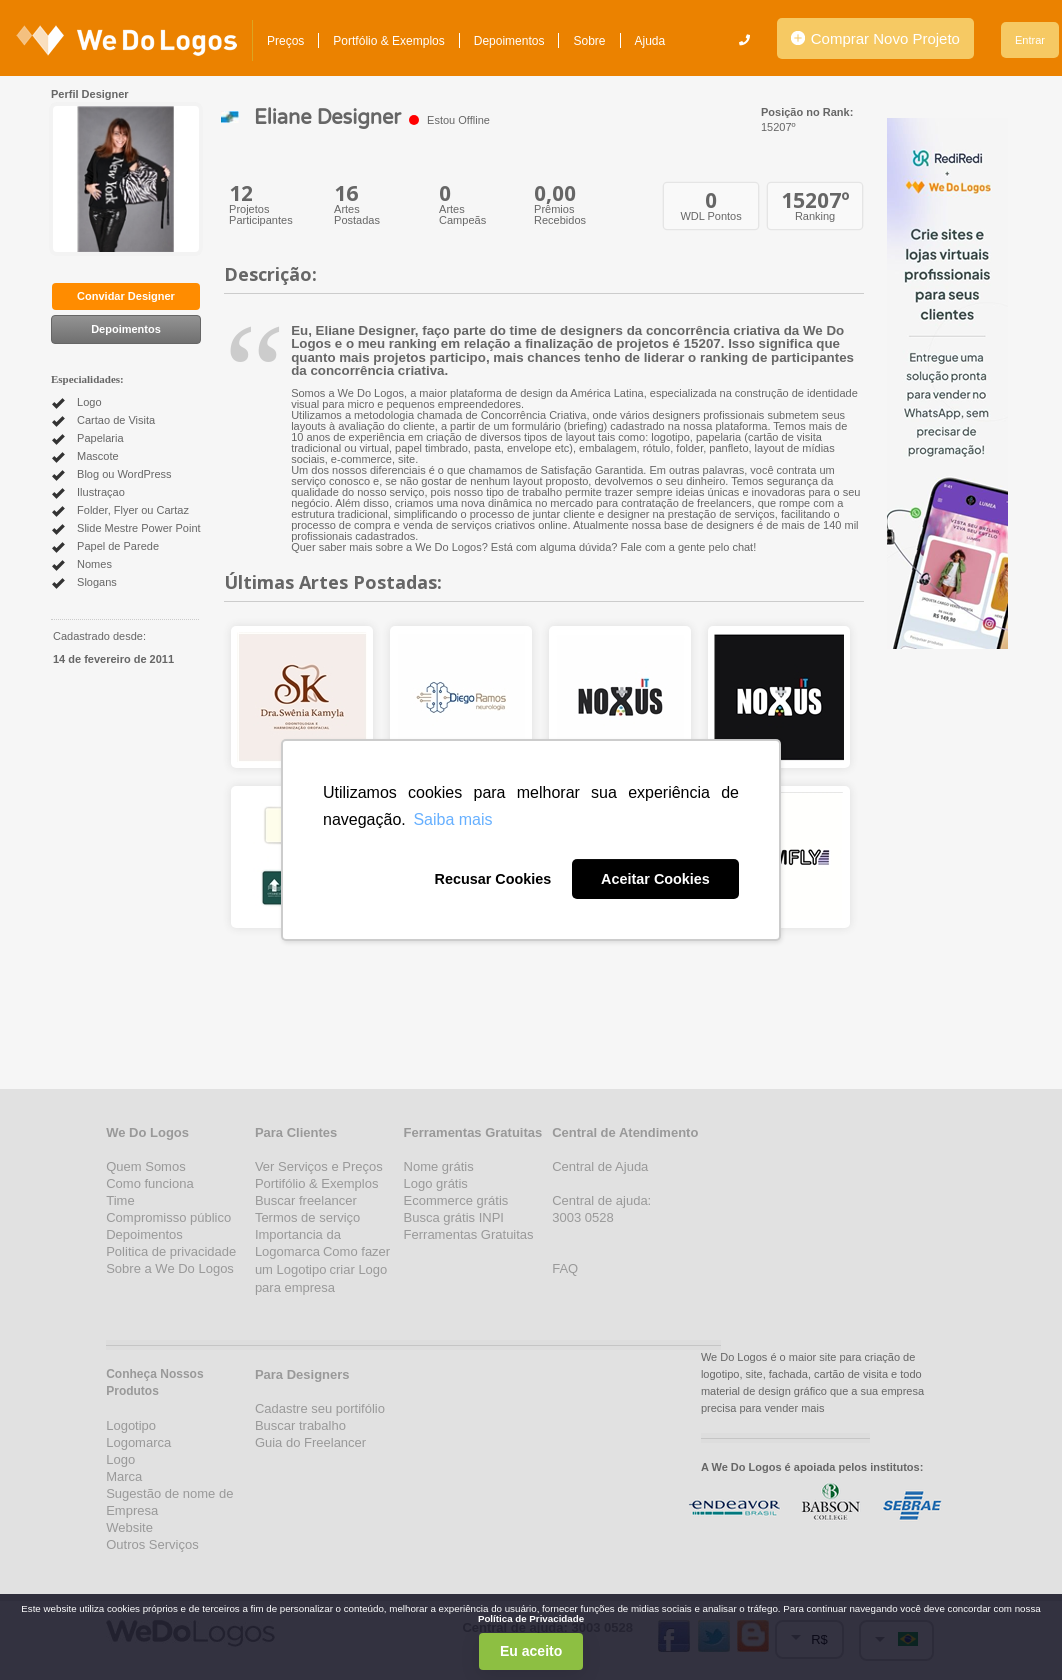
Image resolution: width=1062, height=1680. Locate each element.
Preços (285, 41)
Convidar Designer (126, 296)
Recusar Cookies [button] (492, 879)
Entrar (1030, 40)
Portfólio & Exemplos (388, 41)
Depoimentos (509, 41)
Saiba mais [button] (452, 819)
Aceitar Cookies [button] (655, 879)
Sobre (589, 41)
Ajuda (650, 41)
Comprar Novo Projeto (875, 38)
